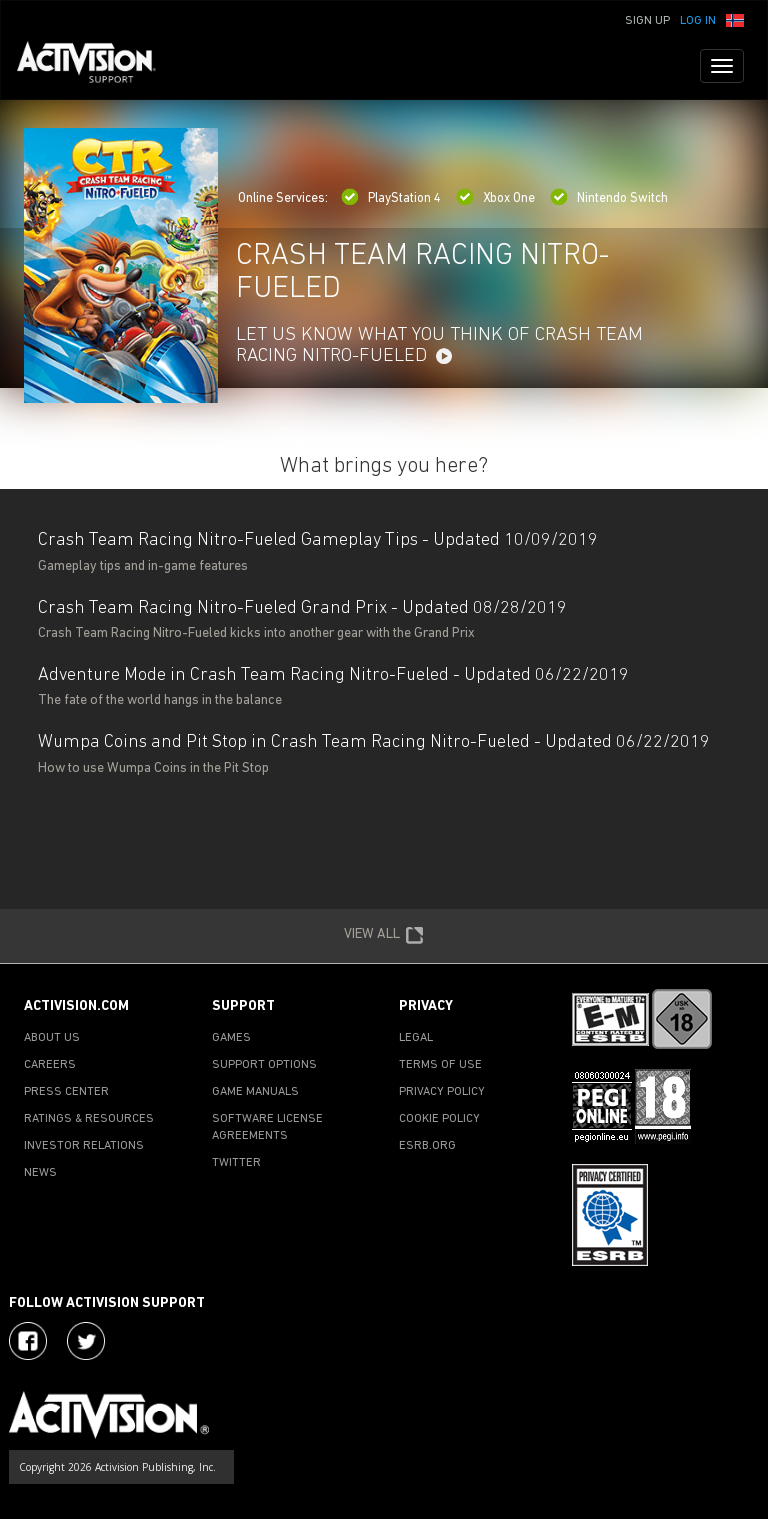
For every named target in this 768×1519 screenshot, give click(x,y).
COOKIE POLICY (439, 1119)
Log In (698, 21)
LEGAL (416, 1038)
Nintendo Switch (609, 198)
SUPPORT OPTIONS (264, 1065)
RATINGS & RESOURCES (89, 1119)
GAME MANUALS (255, 1092)
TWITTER (236, 1163)
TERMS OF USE (440, 1065)
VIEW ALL (384, 936)
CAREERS (50, 1065)
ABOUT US (52, 1038)
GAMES (231, 1038)
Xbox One (495, 198)
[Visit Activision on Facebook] (28, 1341)
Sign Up (647, 21)
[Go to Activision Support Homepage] (96, 66)
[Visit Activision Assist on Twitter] (86, 1341)
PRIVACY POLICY (442, 1092)
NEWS (40, 1173)
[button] (735, 19)
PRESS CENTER (66, 1092)
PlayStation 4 (391, 198)
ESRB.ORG (427, 1146)
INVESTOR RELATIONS (84, 1146)
